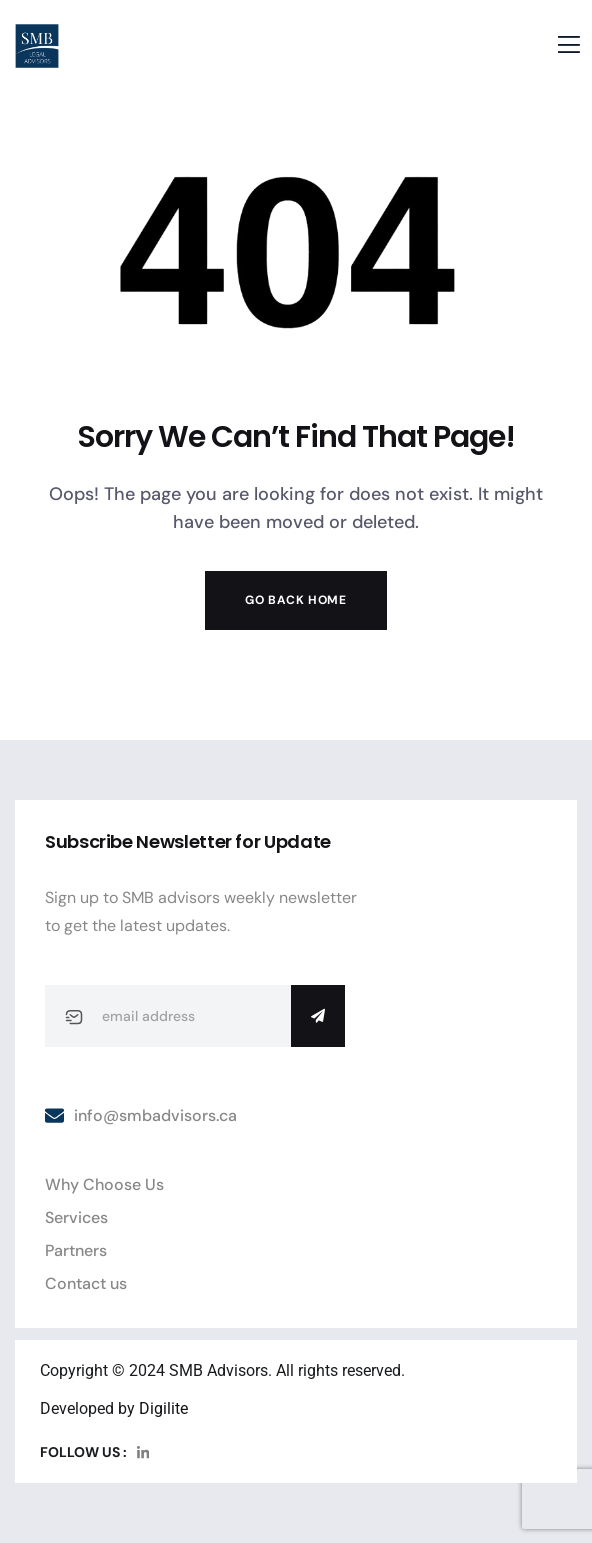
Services (76, 1217)
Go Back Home (295, 600)
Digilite (163, 1408)
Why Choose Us (104, 1184)
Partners (76, 1250)
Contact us (86, 1283)
